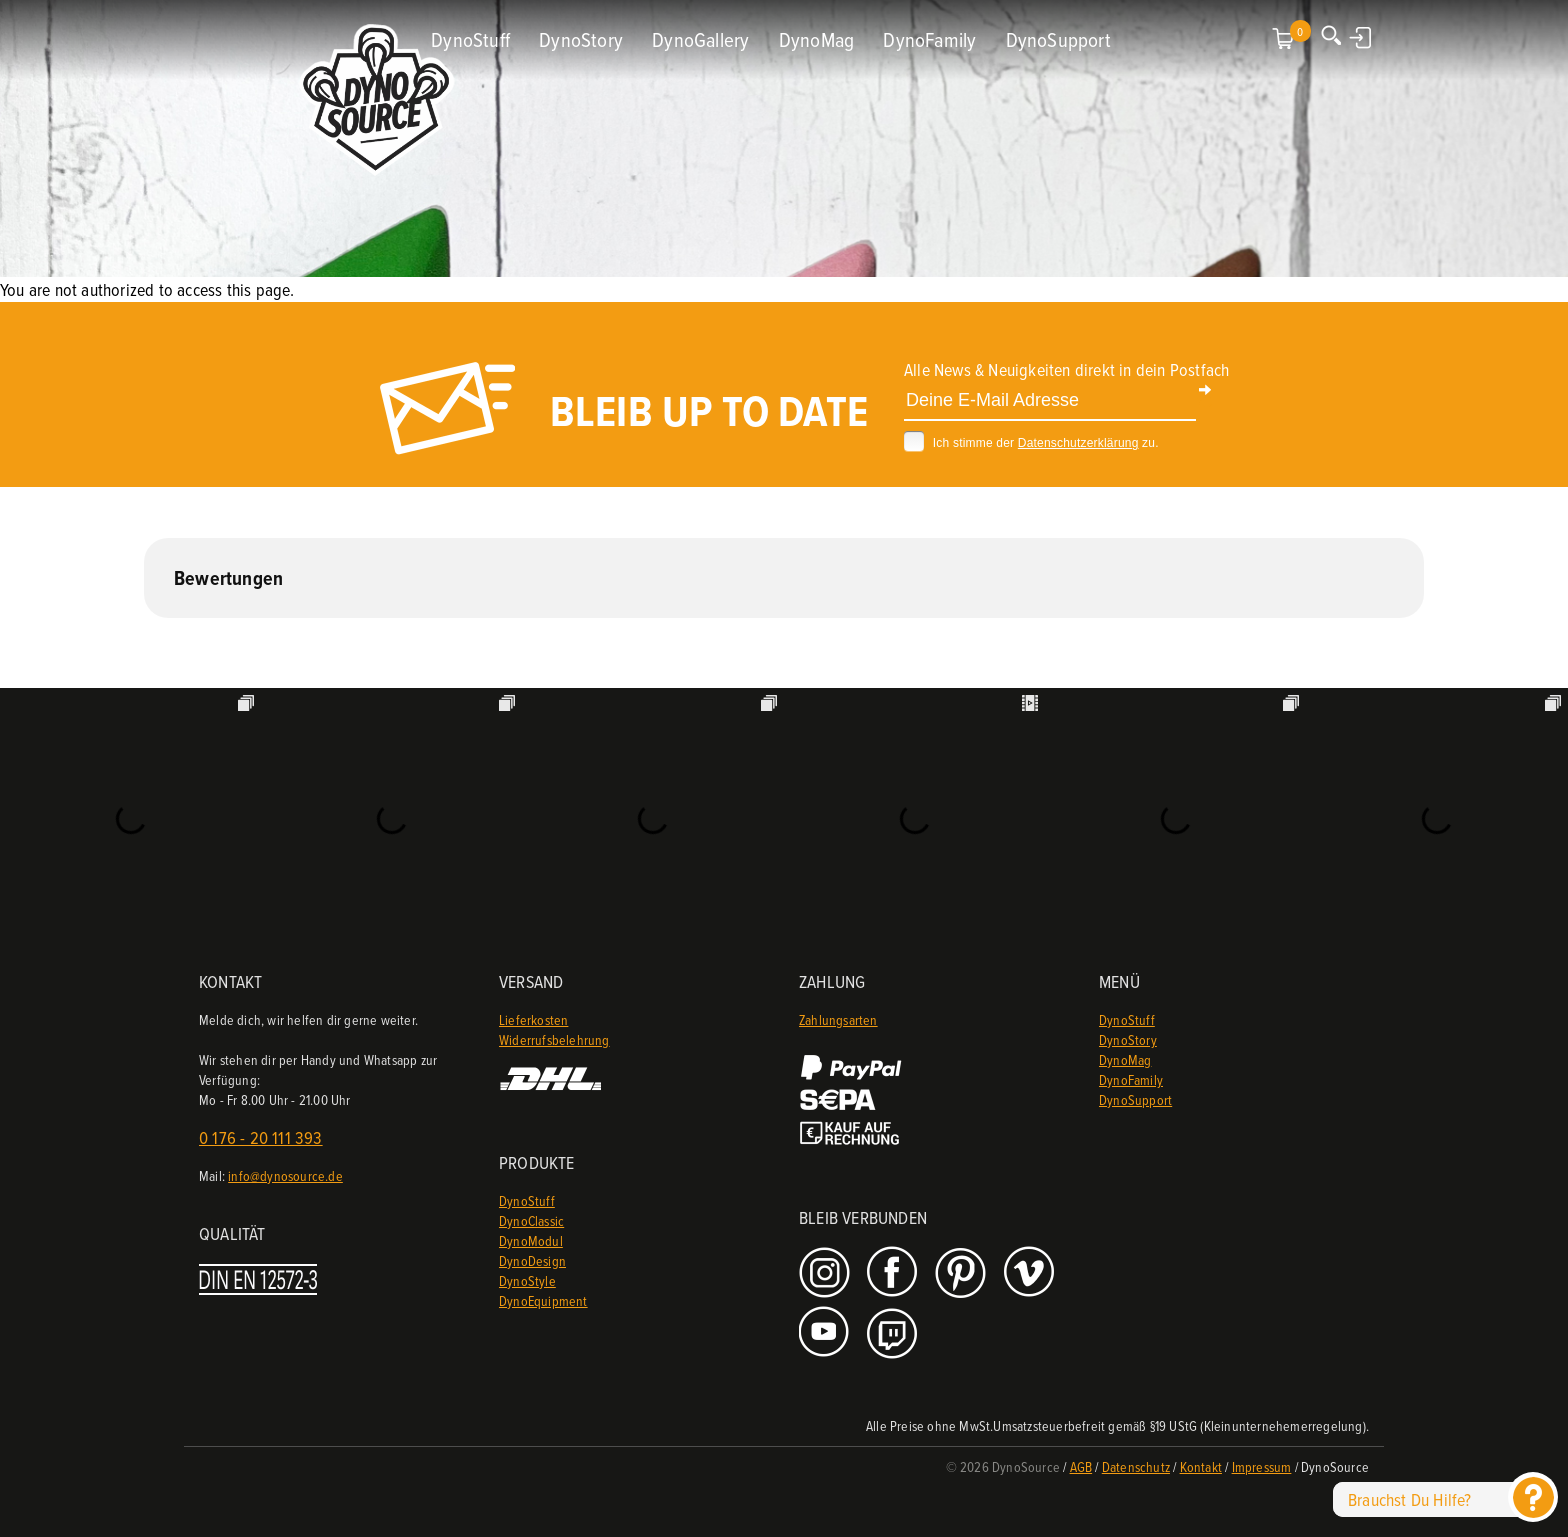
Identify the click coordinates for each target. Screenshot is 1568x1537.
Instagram (826, 1273)
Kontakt (1201, 1466)
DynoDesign (532, 1260)
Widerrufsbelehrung (554, 1039)
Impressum (1262, 1466)
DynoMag (816, 39)
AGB (1081, 1466)
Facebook (894, 1273)
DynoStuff (470, 39)
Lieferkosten (533, 1019)
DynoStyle (527, 1280)
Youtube (826, 1333)
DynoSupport (1058, 39)
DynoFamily (929, 39)
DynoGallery (700, 39)
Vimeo (1031, 1273)
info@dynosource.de (285, 1175)
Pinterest (962, 1273)
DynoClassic (531, 1220)
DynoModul (531, 1240)
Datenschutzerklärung (1078, 443)
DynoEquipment (543, 1300)
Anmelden (1361, 37)
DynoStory (581, 39)
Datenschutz (1136, 1466)
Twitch (894, 1333)
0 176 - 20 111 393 (261, 1137)
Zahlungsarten (838, 1019)
